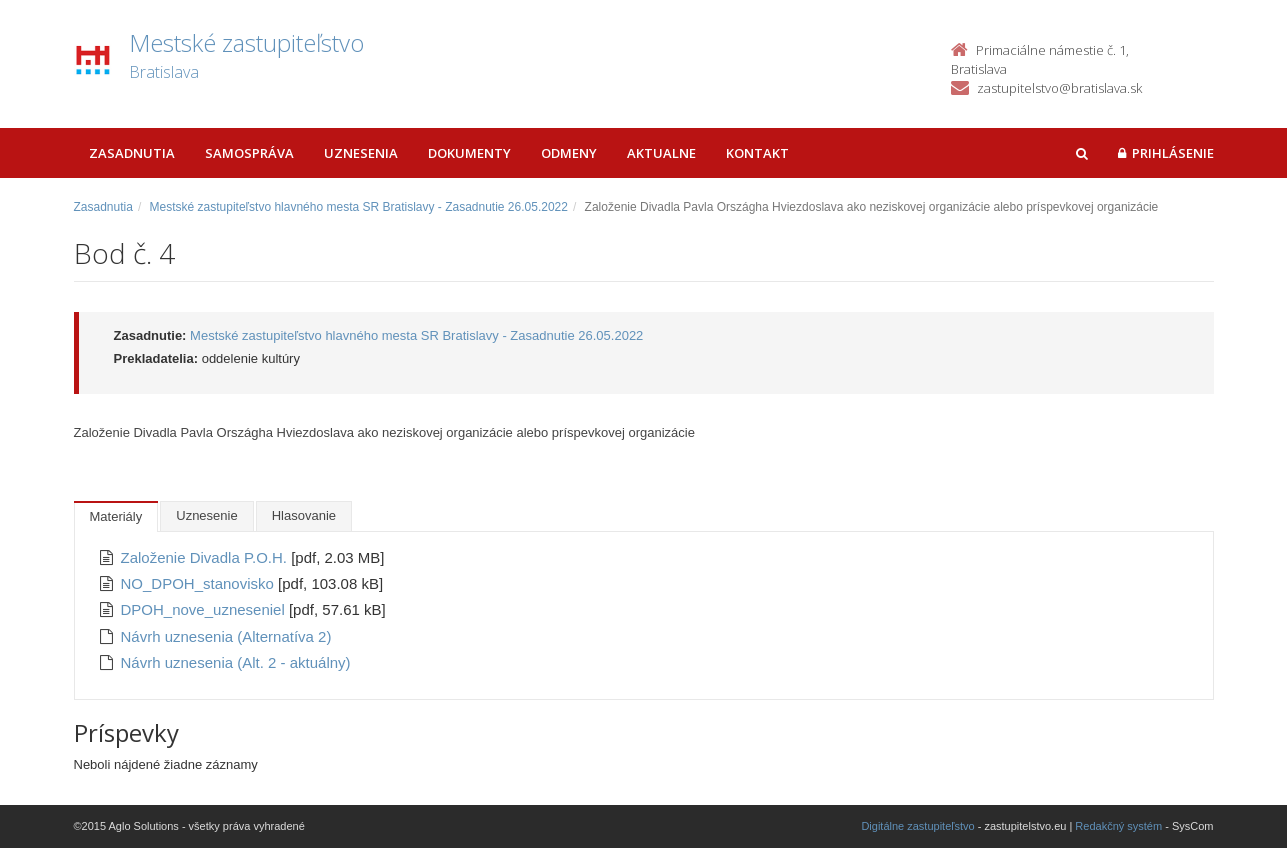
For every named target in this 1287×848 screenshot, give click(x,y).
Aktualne (661, 153)
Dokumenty (469, 153)
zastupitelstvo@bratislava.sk (1059, 88)
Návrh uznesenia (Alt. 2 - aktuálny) (236, 662)
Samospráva (249, 153)
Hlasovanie (304, 515)
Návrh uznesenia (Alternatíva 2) (226, 636)
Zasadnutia (132, 153)
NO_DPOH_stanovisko (200, 583)
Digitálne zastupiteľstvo (917, 826)
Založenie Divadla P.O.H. (206, 557)
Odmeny (569, 153)
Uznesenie (206, 515)
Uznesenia (361, 153)
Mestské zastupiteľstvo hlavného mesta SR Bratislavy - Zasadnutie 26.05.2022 (359, 207)
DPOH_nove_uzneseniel (205, 609)
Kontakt (757, 153)
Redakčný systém (1118, 826)
